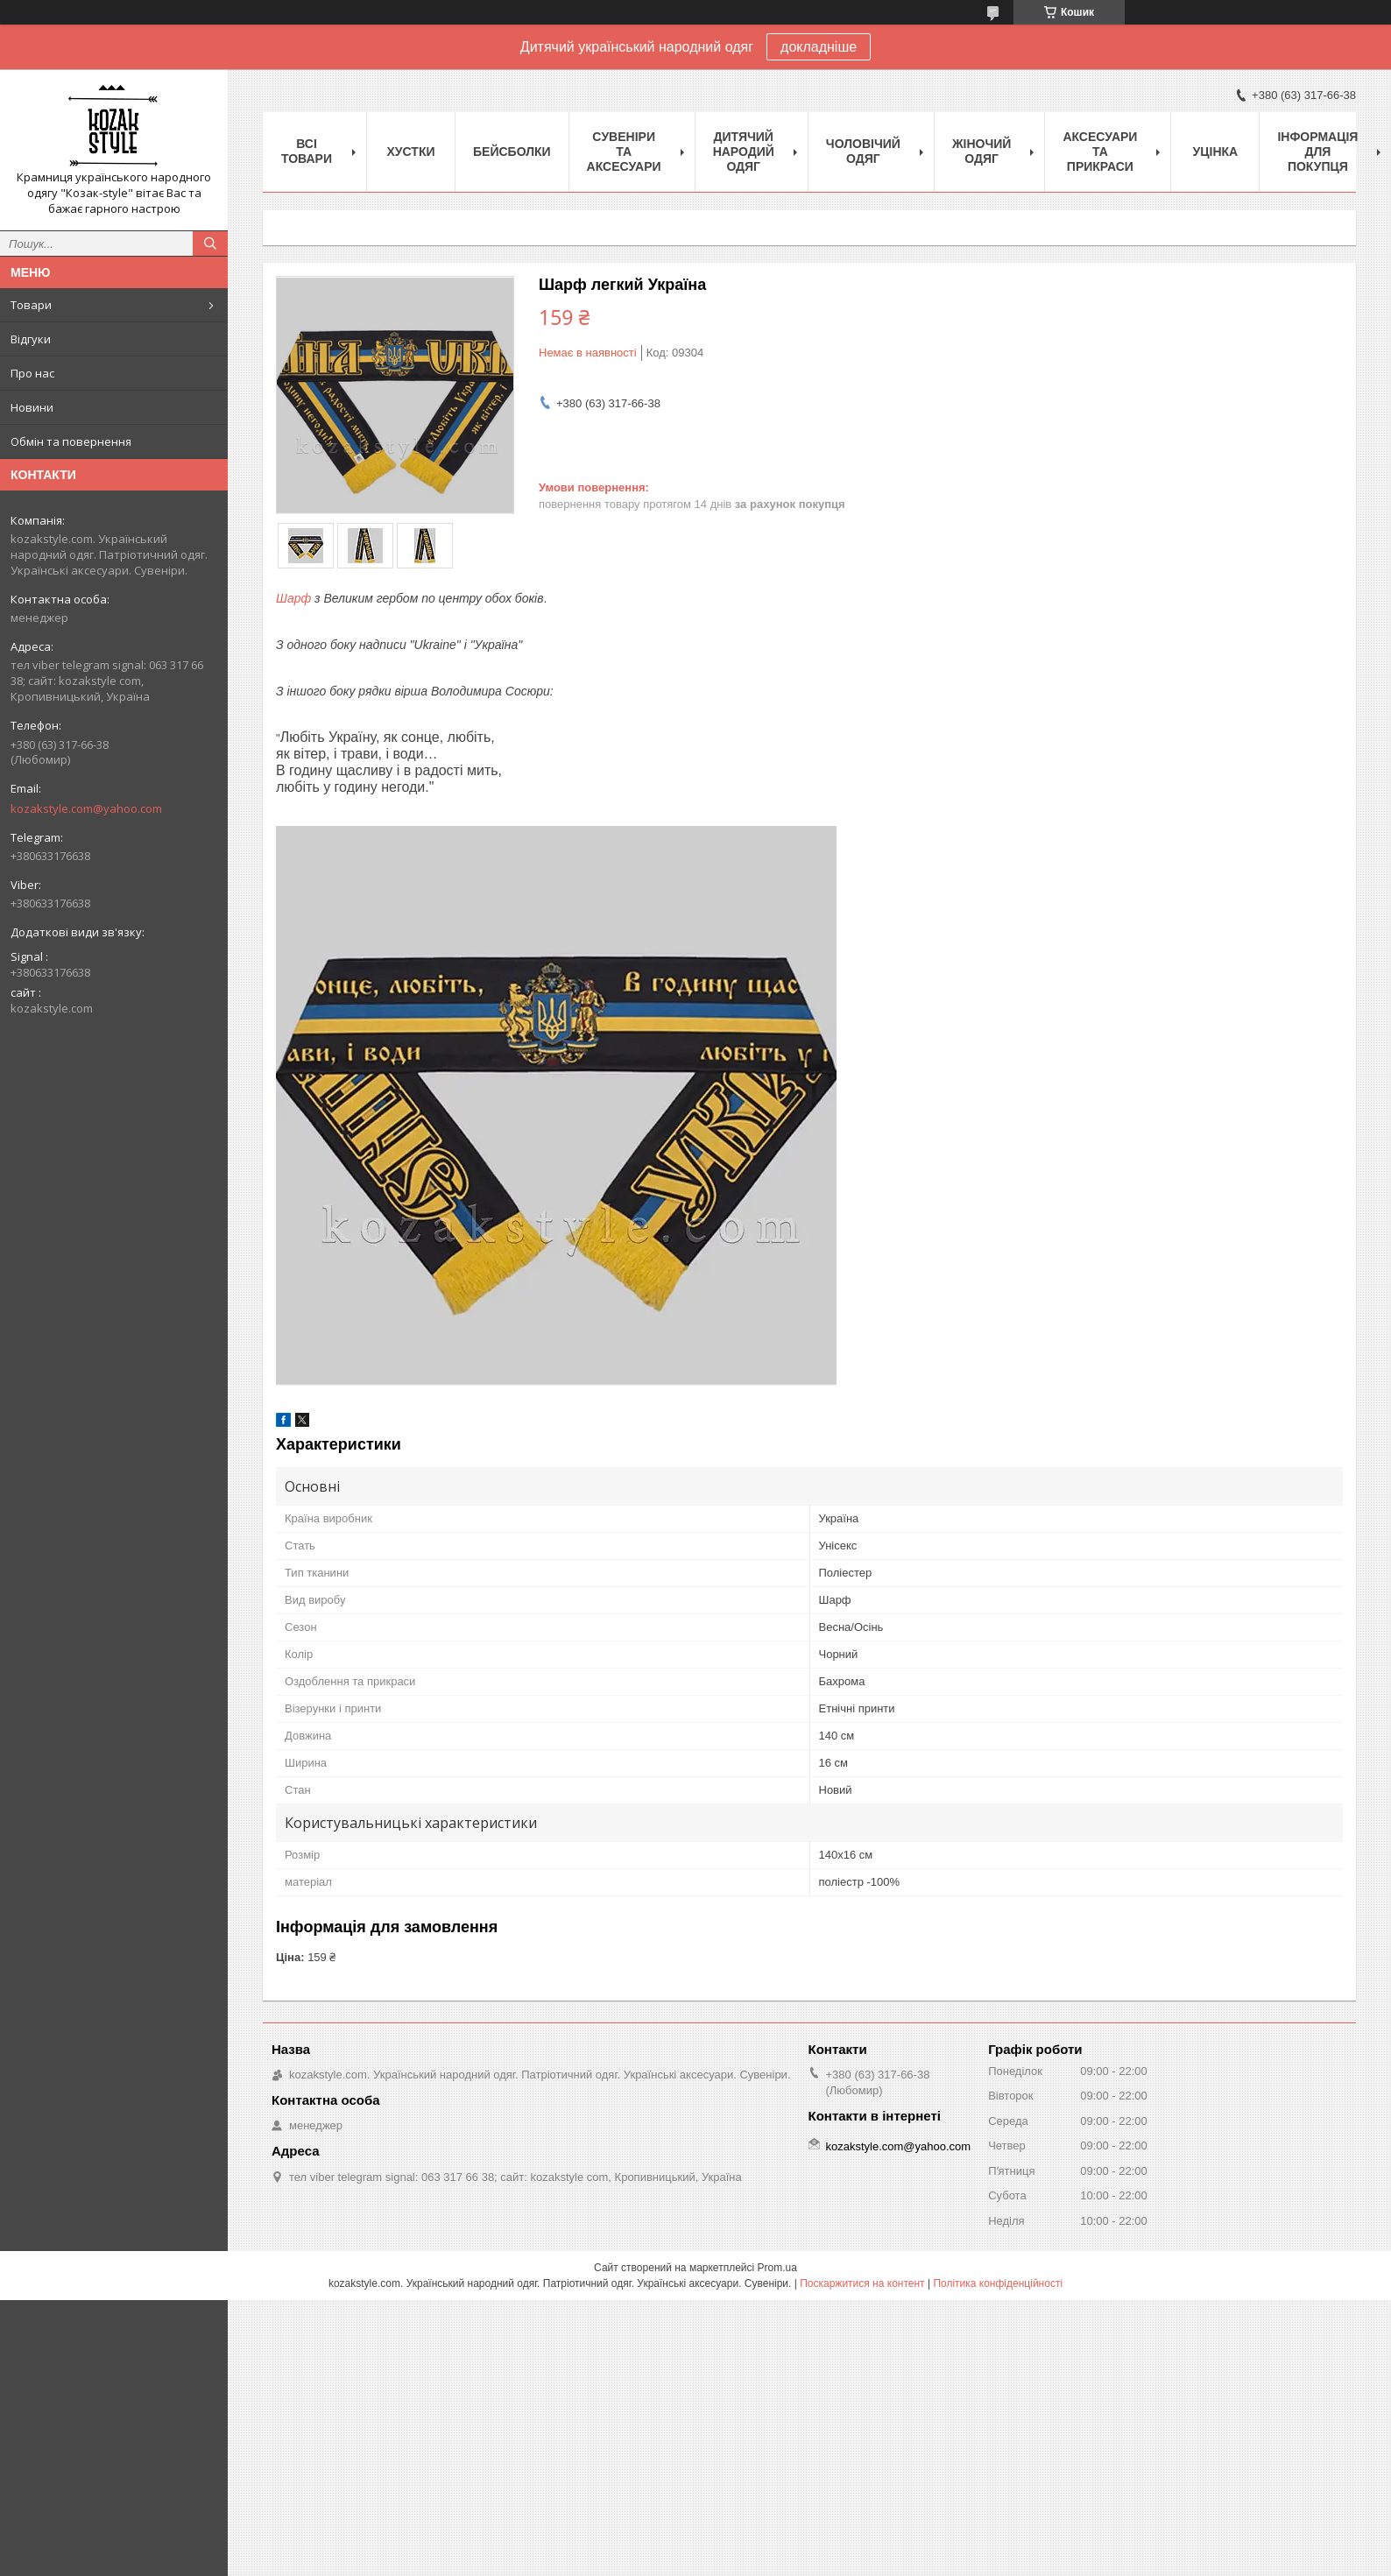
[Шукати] (210, 243)
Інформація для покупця (1317, 151)
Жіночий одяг (982, 151)
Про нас (32, 373)
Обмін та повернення (71, 441)
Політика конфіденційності (998, 2283)
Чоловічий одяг (863, 151)
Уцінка (1216, 152)
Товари (31, 305)
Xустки (411, 152)
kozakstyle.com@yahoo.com (86, 808)
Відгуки (31, 339)
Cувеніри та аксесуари (624, 151)
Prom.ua (777, 2268)
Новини (32, 407)
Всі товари (306, 151)
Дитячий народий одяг (743, 151)
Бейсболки (512, 152)
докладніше (818, 46)
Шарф (293, 598)
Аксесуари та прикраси (1100, 151)
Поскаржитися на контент (862, 2283)
